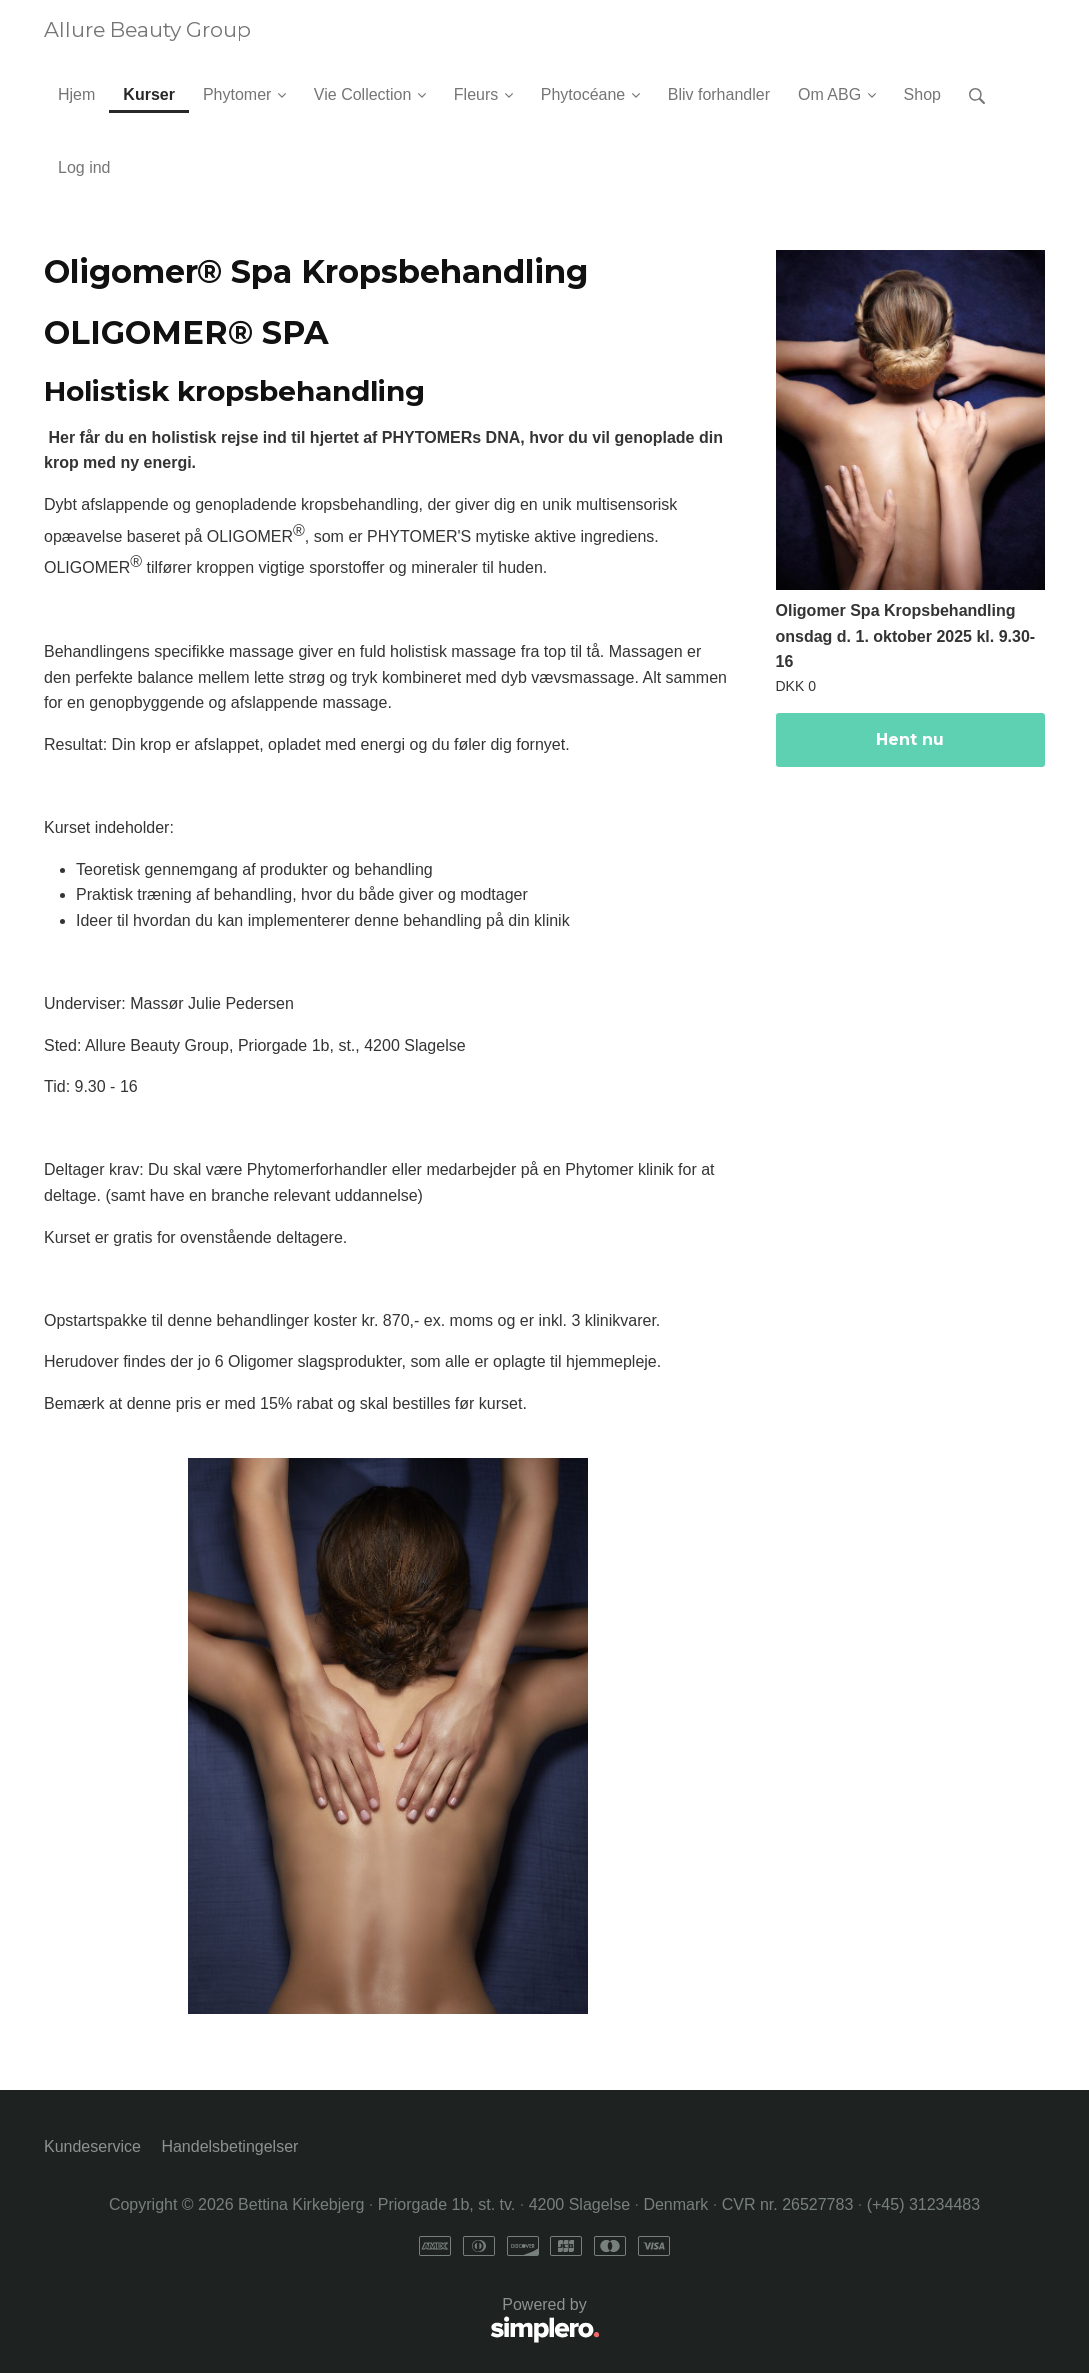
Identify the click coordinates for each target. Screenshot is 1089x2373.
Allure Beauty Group (147, 29)
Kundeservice (92, 2146)
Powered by (322, 2321)
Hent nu (910, 739)
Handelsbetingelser (229, 2146)
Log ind (84, 167)
